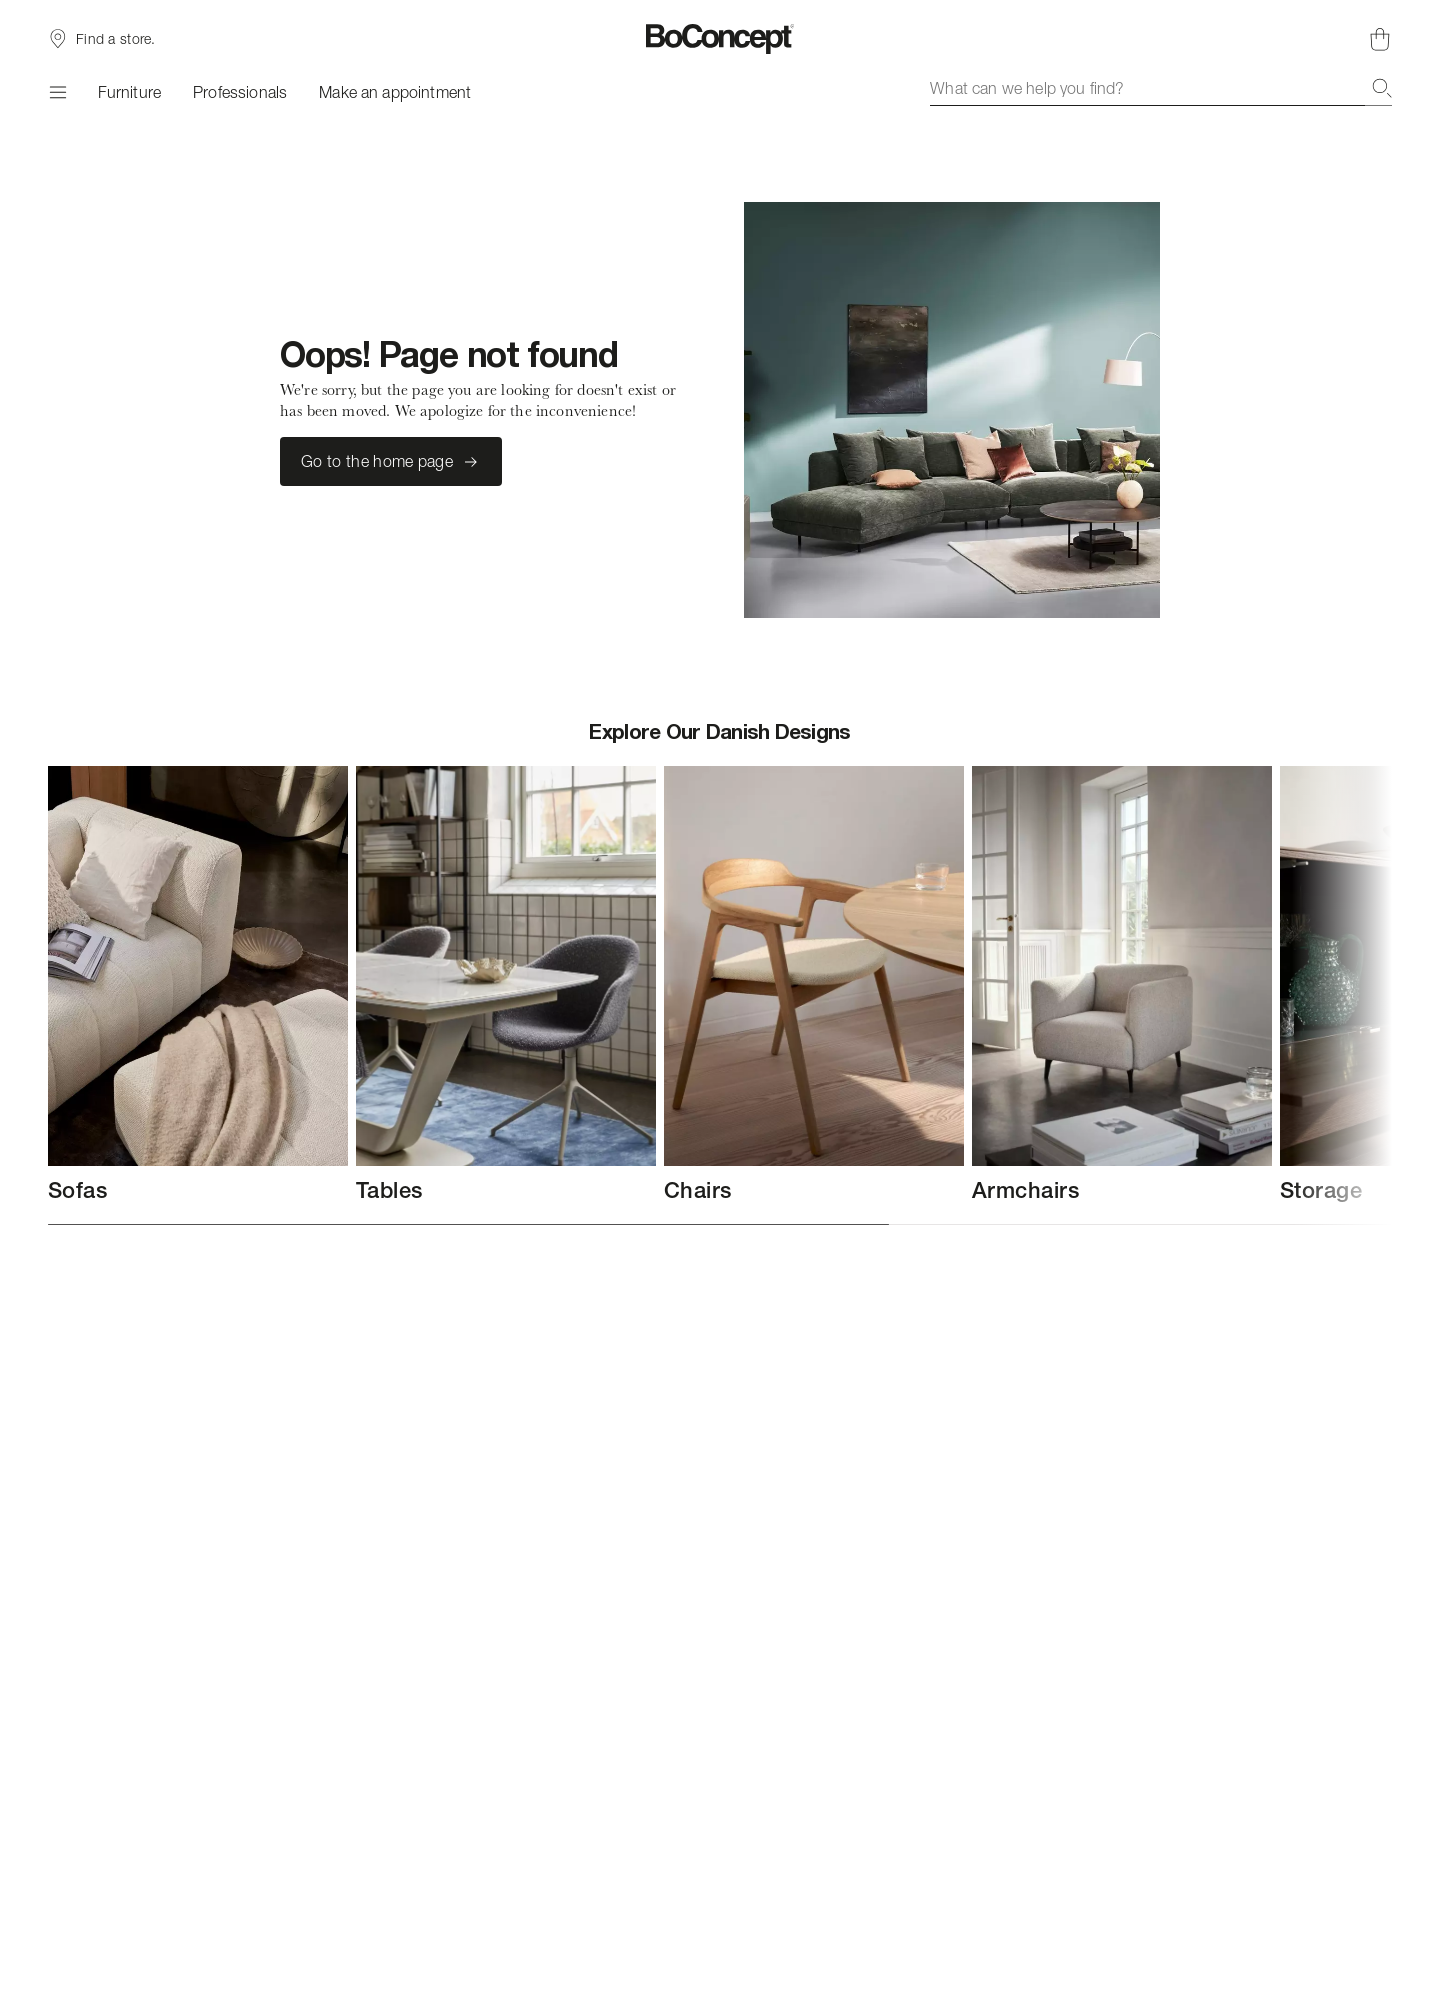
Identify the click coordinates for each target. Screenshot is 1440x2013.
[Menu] (57, 92)
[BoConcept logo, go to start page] (720, 39)
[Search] (1382, 88)
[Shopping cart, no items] (1380, 39)
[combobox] (1161, 88)
